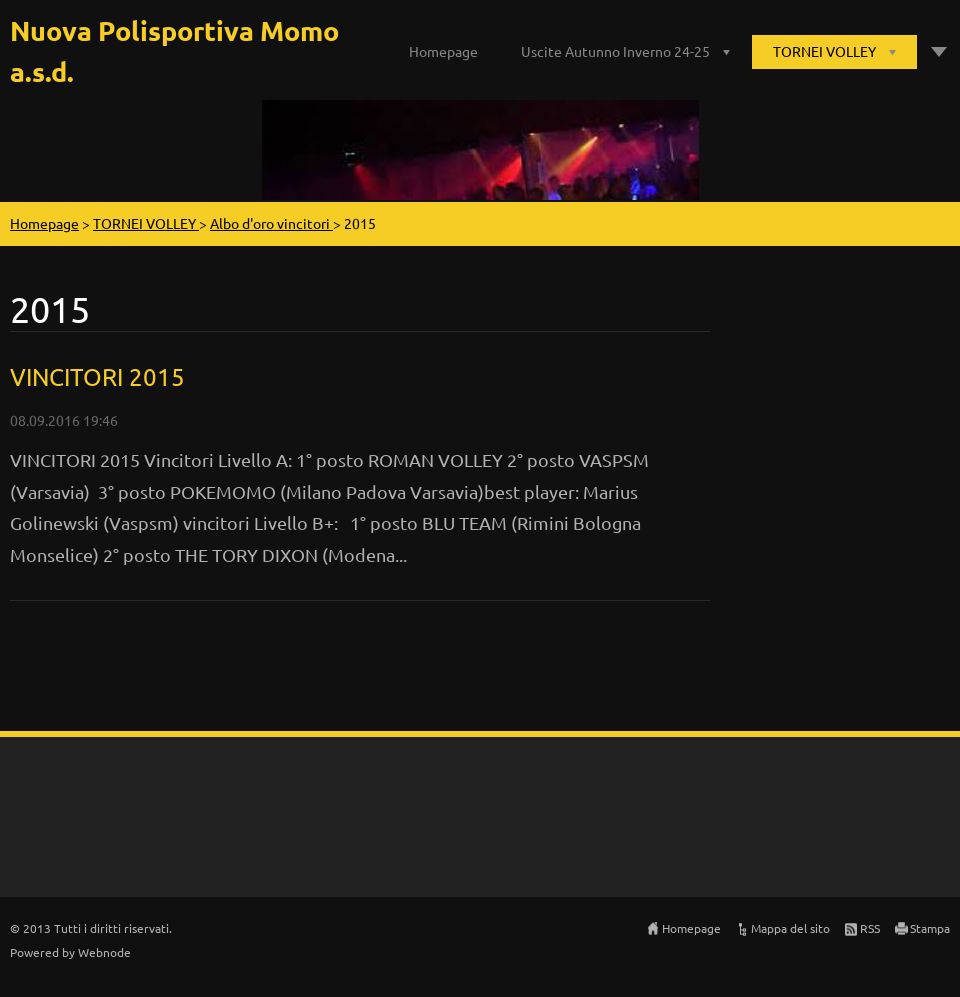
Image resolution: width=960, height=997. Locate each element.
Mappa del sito (790, 928)
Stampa (930, 928)
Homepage (443, 51)
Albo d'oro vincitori (271, 223)
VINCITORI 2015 (97, 376)
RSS (870, 928)
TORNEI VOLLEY (824, 51)
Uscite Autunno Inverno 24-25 (615, 51)
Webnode (104, 952)
